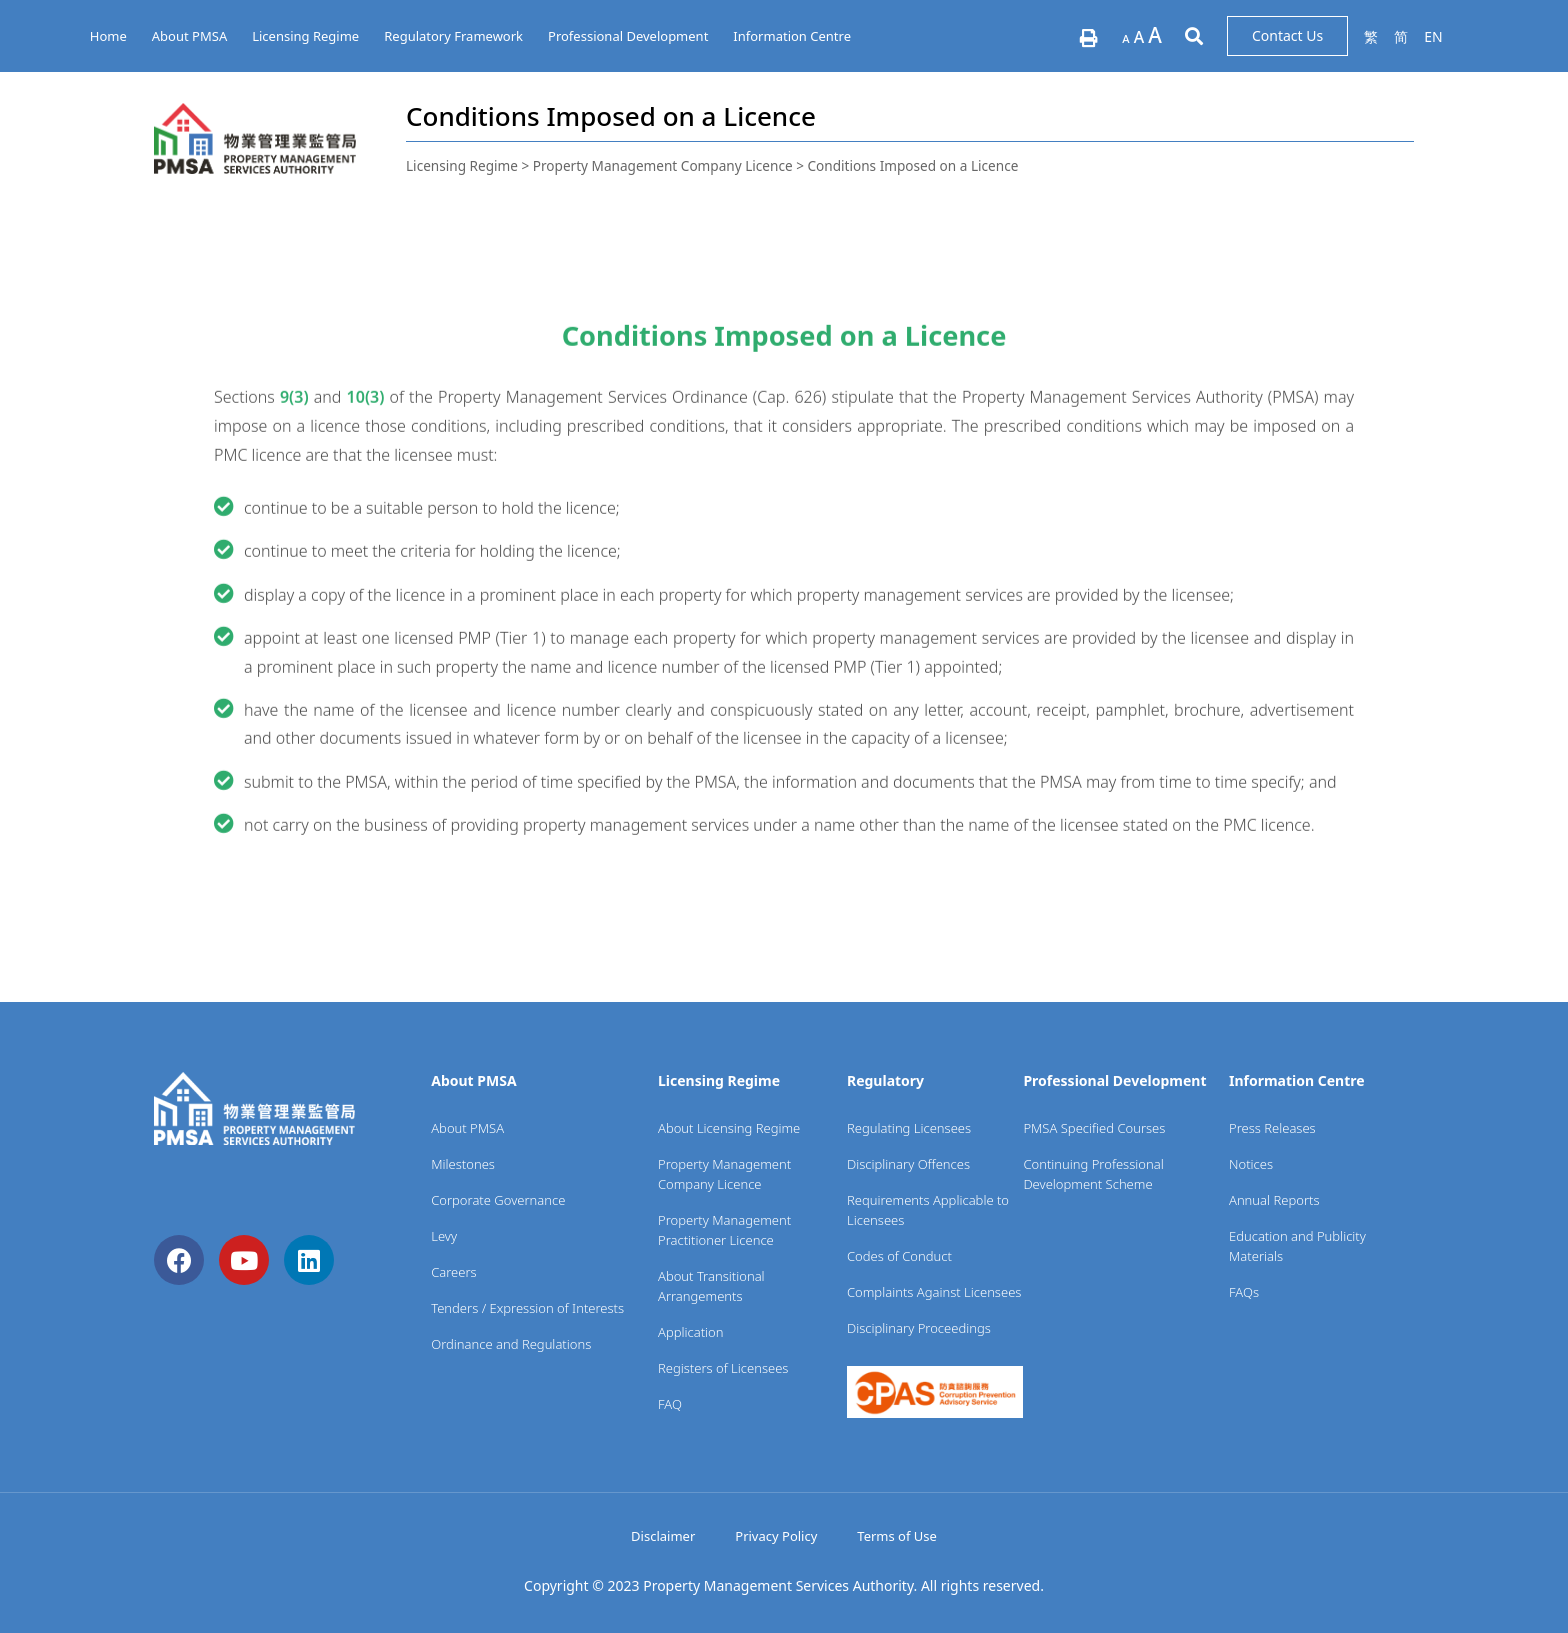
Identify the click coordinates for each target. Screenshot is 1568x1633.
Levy (444, 1236)
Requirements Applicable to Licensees (928, 1210)
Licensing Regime (305, 36)
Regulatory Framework (453, 36)
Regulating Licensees (909, 1128)
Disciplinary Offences (908, 1164)
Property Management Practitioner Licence (724, 1230)
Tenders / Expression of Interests (527, 1308)
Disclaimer (663, 1536)
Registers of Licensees (723, 1368)
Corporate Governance (498, 1200)
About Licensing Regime (729, 1128)
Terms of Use (897, 1536)
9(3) (294, 491)
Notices (1251, 1164)
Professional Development (628, 36)
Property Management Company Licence (724, 1174)
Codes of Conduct (899, 1256)
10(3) (366, 491)
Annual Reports (1274, 1200)
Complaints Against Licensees (934, 1292)
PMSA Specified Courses (1094, 1128)
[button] (1287, 36)
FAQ (670, 1404)
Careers (454, 1272)
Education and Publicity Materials (1297, 1246)
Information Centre (792, 36)
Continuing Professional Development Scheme (1093, 1174)
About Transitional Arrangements (711, 1286)
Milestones (463, 1164)
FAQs (1244, 1292)
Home (108, 36)
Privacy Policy (776, 1536)
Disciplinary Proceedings (919, 1328)
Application (691, 1332)
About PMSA (189, 36)
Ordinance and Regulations (511, 1344)
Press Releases (1272, 1128)
